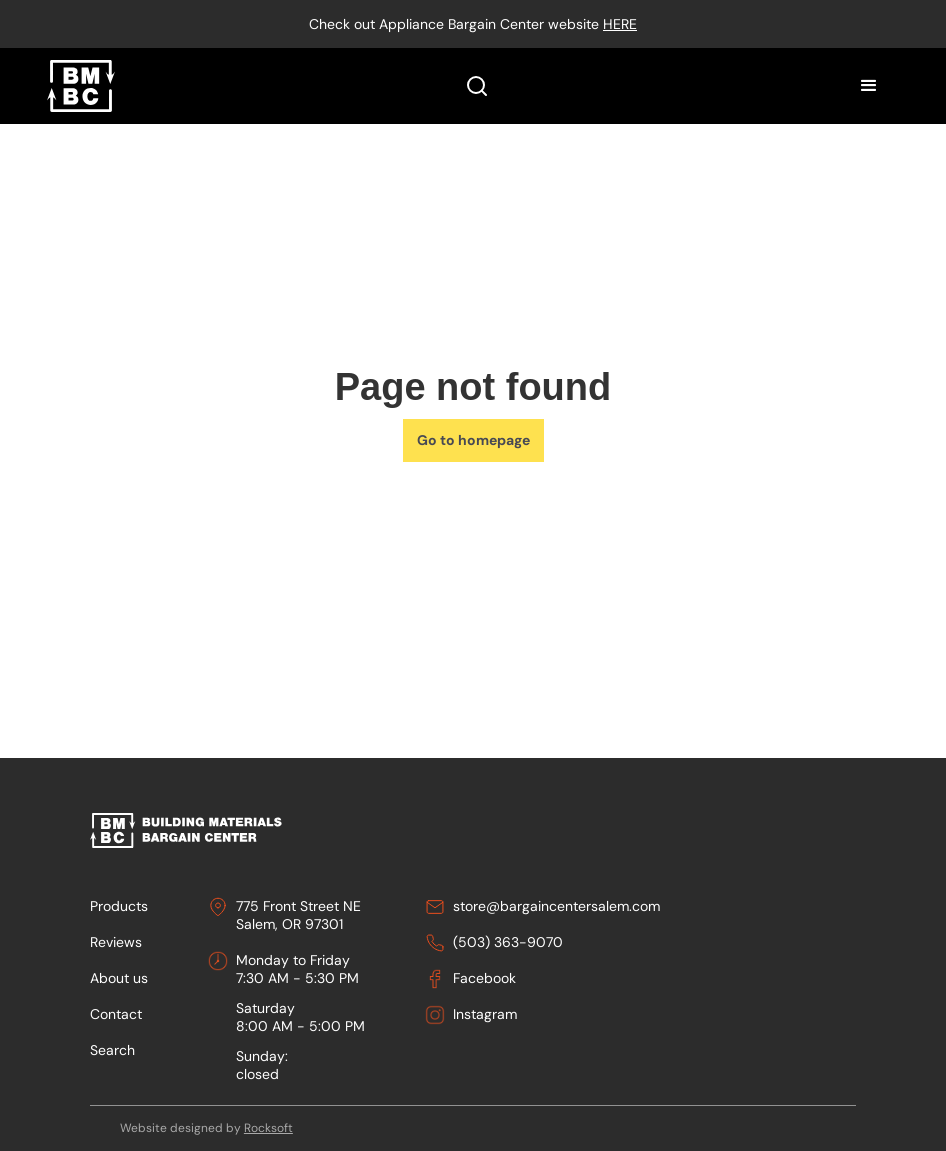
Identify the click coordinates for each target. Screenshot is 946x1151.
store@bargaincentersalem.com (556, 906)
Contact (116, 1014)
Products (119, 906)
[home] (81, 86)
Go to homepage (473, 440)
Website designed (171, 1128)
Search (112, 1050)
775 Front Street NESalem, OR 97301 (298, 915)
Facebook (484, 978)
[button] (869, 86)
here (620, 24)
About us (119, 978)
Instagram (485, 1014)
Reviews (116, 942)
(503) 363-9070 (508, 942)
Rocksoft (268, 1128)
